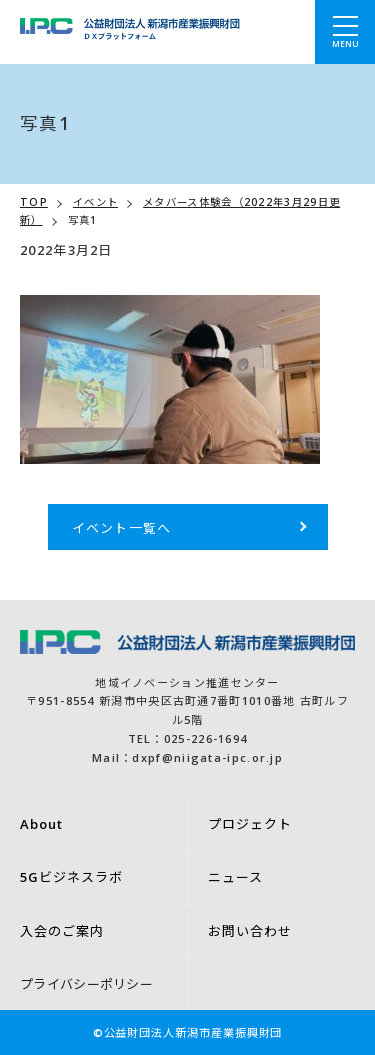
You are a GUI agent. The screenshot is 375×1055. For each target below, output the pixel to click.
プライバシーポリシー (86, 984)
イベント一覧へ (122, 528)
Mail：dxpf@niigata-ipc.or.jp (187, 757)
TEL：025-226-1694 (188, 738)
